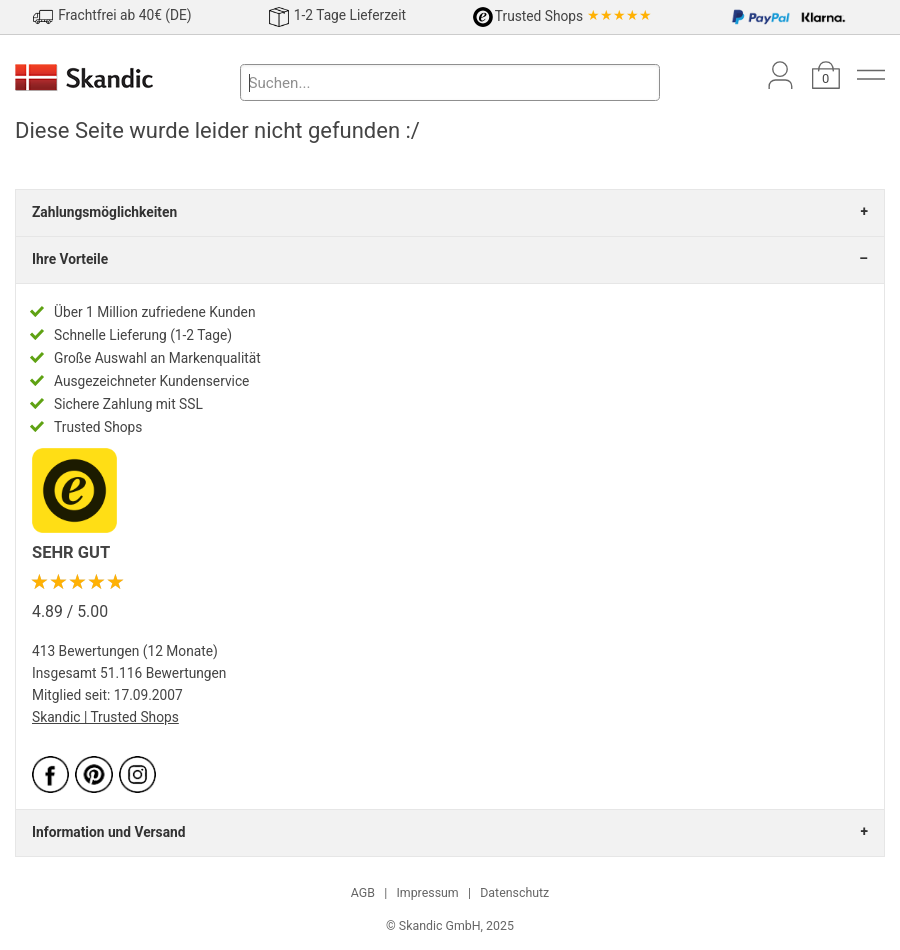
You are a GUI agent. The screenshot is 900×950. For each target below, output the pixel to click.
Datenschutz (514, 893)
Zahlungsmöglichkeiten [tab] (104, 212)
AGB (363, 893)
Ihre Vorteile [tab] (70, 259)
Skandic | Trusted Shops (105, 717)
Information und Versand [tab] (108, 832)
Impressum (427, 893)
